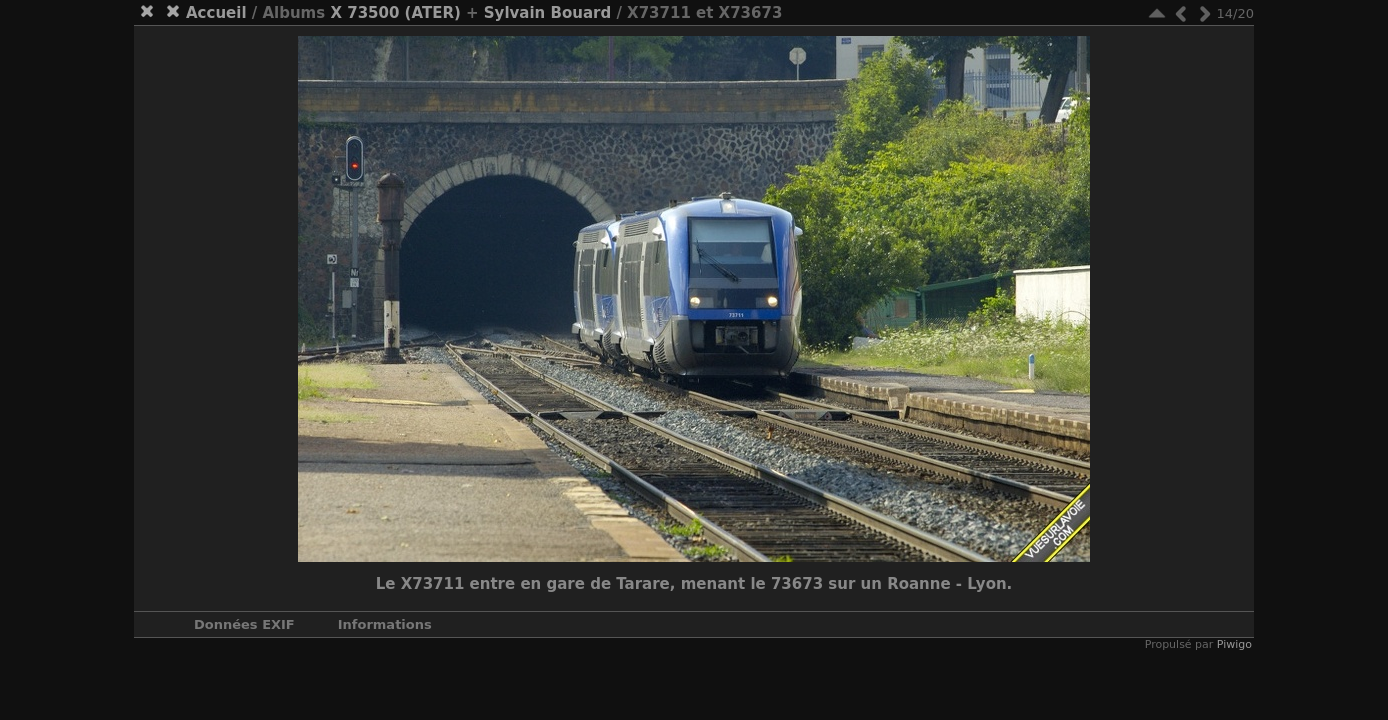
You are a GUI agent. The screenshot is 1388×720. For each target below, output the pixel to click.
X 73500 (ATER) (395, 13)
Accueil (216, 13)
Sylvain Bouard (547, 13)
